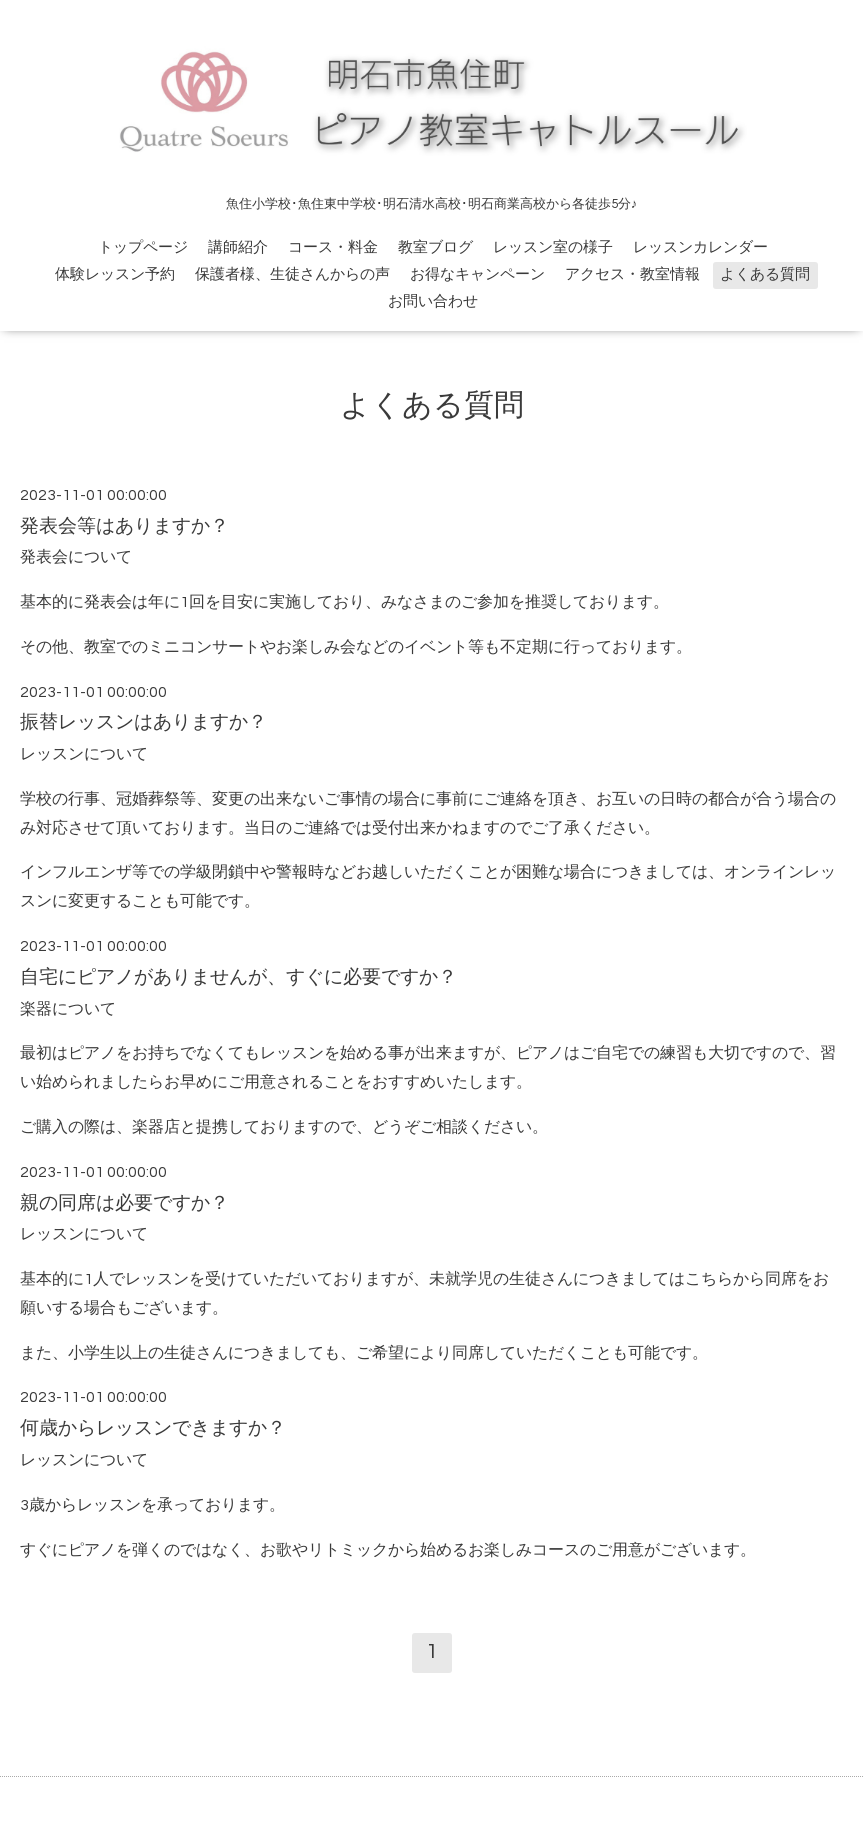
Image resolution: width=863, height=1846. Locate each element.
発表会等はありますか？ (124, 526)
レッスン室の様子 (553, 247)
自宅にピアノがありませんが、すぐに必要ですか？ (238, 977)
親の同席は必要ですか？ (124, 1203)
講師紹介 (238, 247)
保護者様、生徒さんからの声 (292, 274)
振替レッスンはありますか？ (143, 722)
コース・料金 (333, 247)
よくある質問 (765, 274)
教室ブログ (435, 247)
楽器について (68, 1009)
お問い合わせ (433, 301)
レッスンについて (84, 754)
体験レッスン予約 (115, 274)
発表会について (76, 557)
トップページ (143, 247)
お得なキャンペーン (477, 274)
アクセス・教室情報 (632, 274)
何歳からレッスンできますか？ (153, 1428)
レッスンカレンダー (700, 247)
